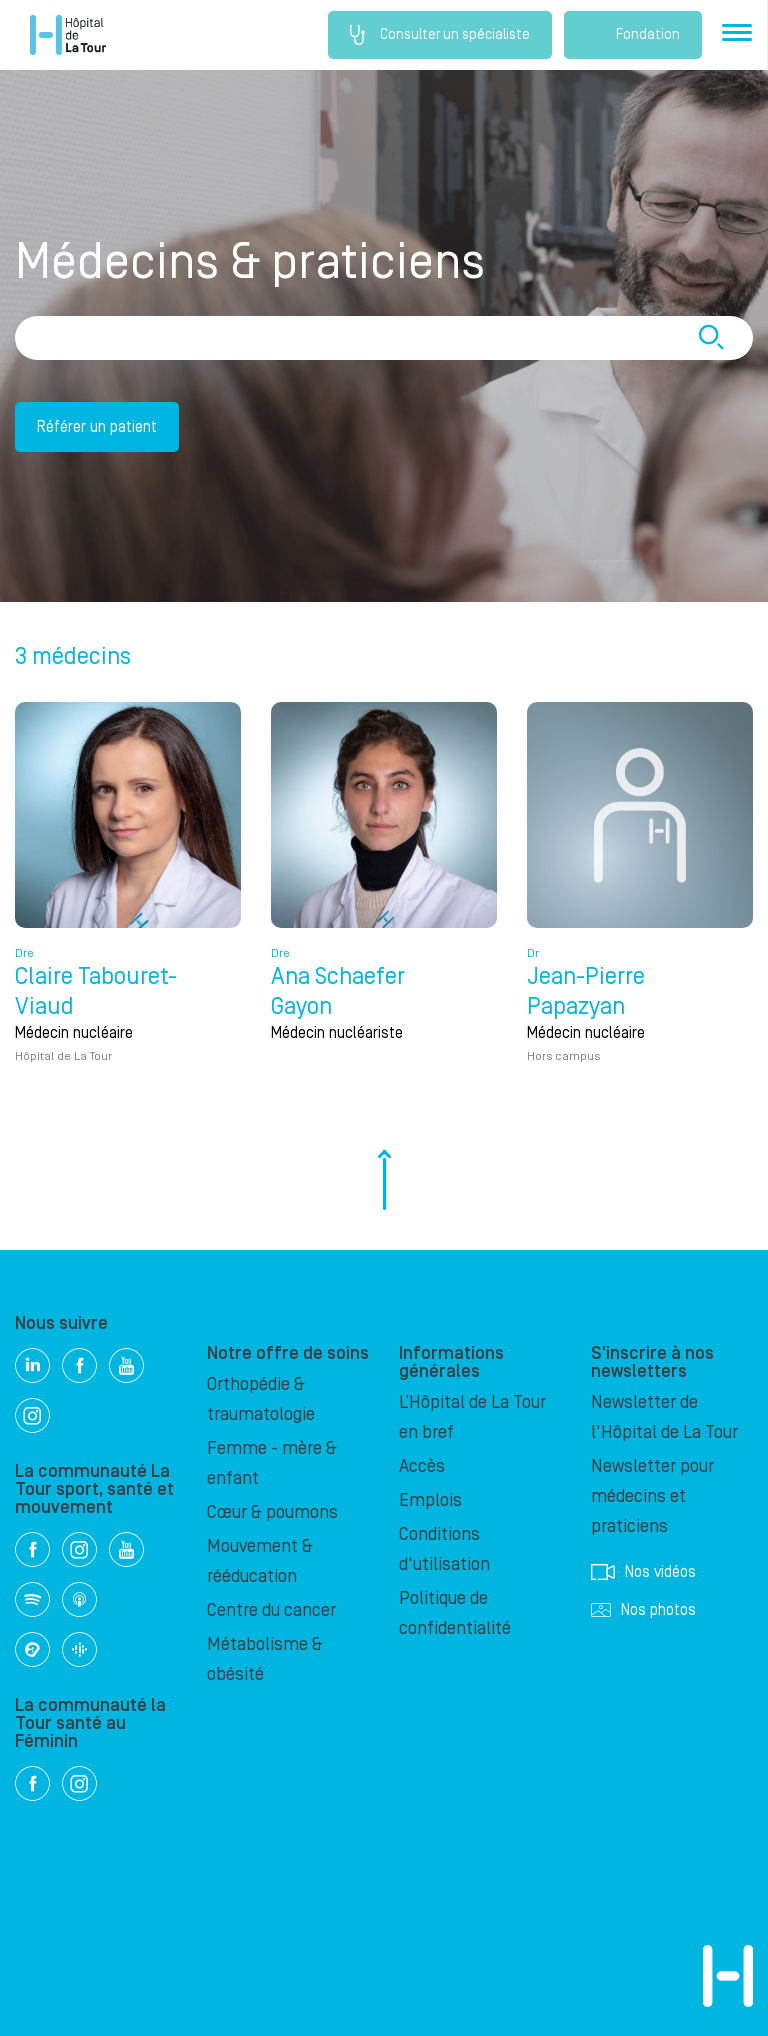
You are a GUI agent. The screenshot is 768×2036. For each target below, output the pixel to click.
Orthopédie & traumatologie (261, 1399)
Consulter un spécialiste (440, 35)
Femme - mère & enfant (272, 1463)
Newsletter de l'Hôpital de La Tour (664, 1417)
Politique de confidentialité (455, 1613)
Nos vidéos (643, 1572)
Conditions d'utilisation (444, 1549)
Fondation (633, 35)
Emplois (430, 1500)
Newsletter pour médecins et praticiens (652, 1496)
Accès (422, 1466)
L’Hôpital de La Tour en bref (472, 1417)
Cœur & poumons (272, 1512)
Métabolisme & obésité (265, 1659)
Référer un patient (97, 427)
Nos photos (643, 1610)
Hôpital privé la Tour (68, 35)
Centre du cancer (271, 1610)
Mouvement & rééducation (260, 1561)
